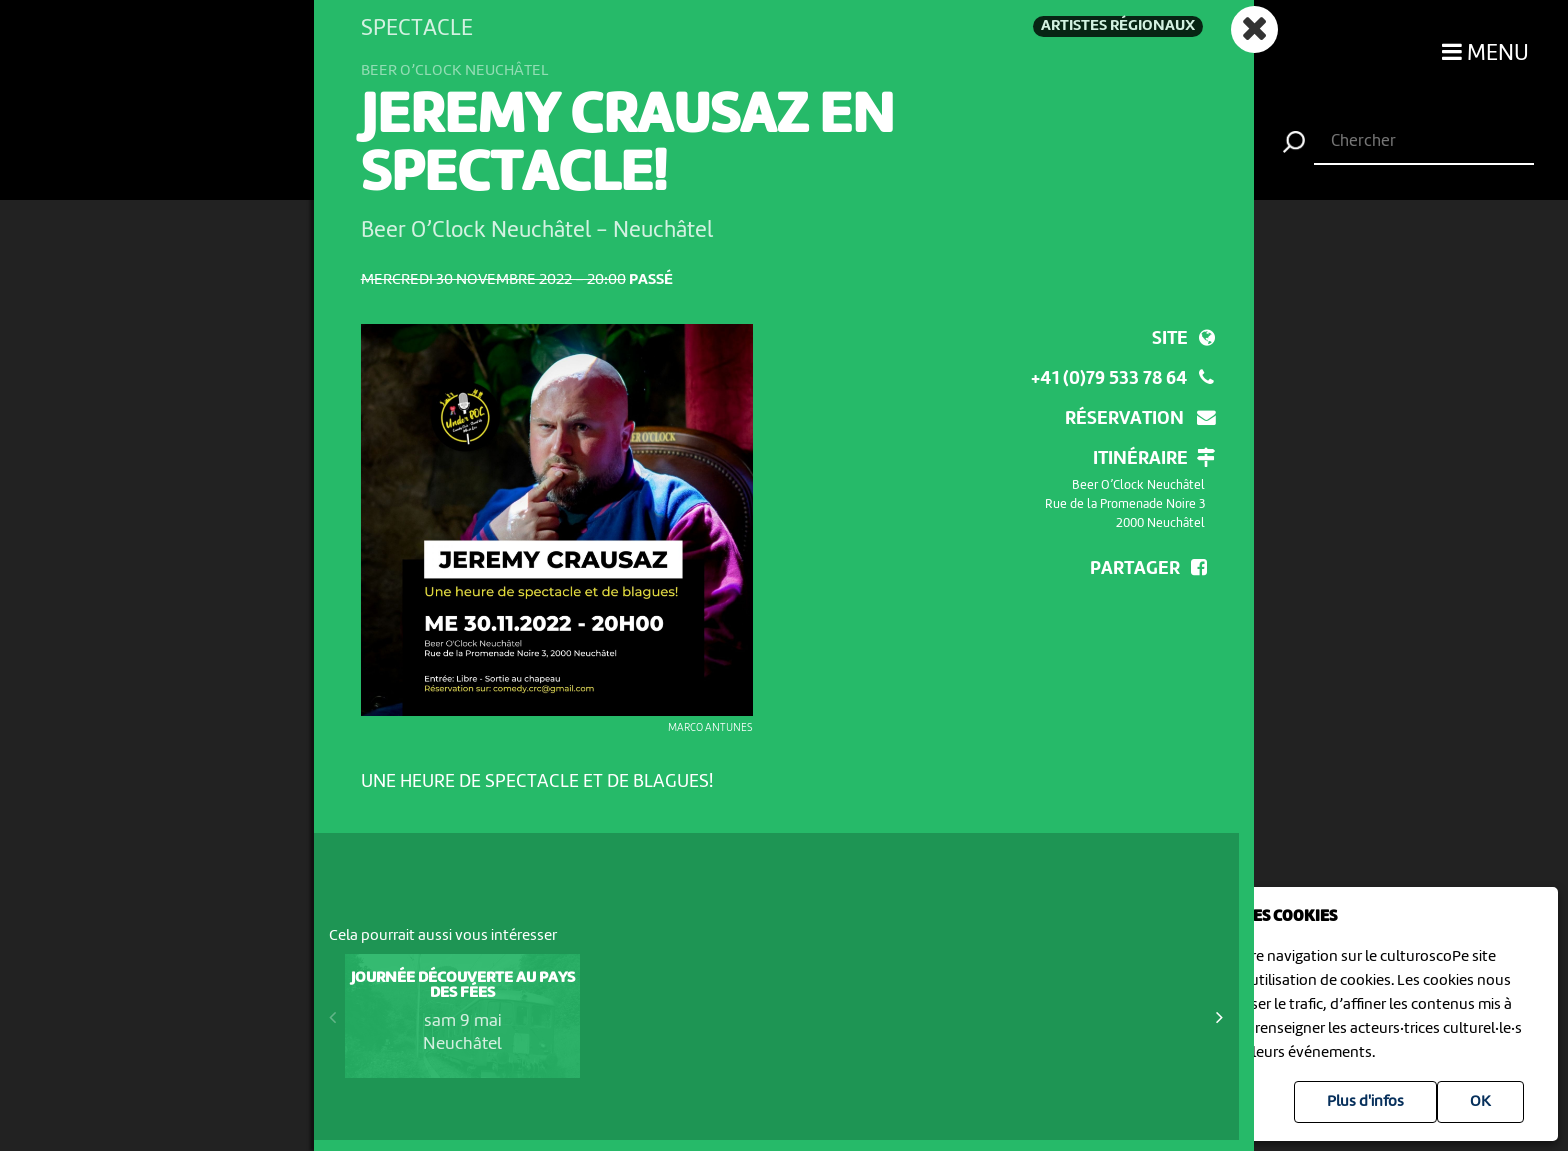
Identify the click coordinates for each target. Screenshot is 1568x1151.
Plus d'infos (1365, 1102)
